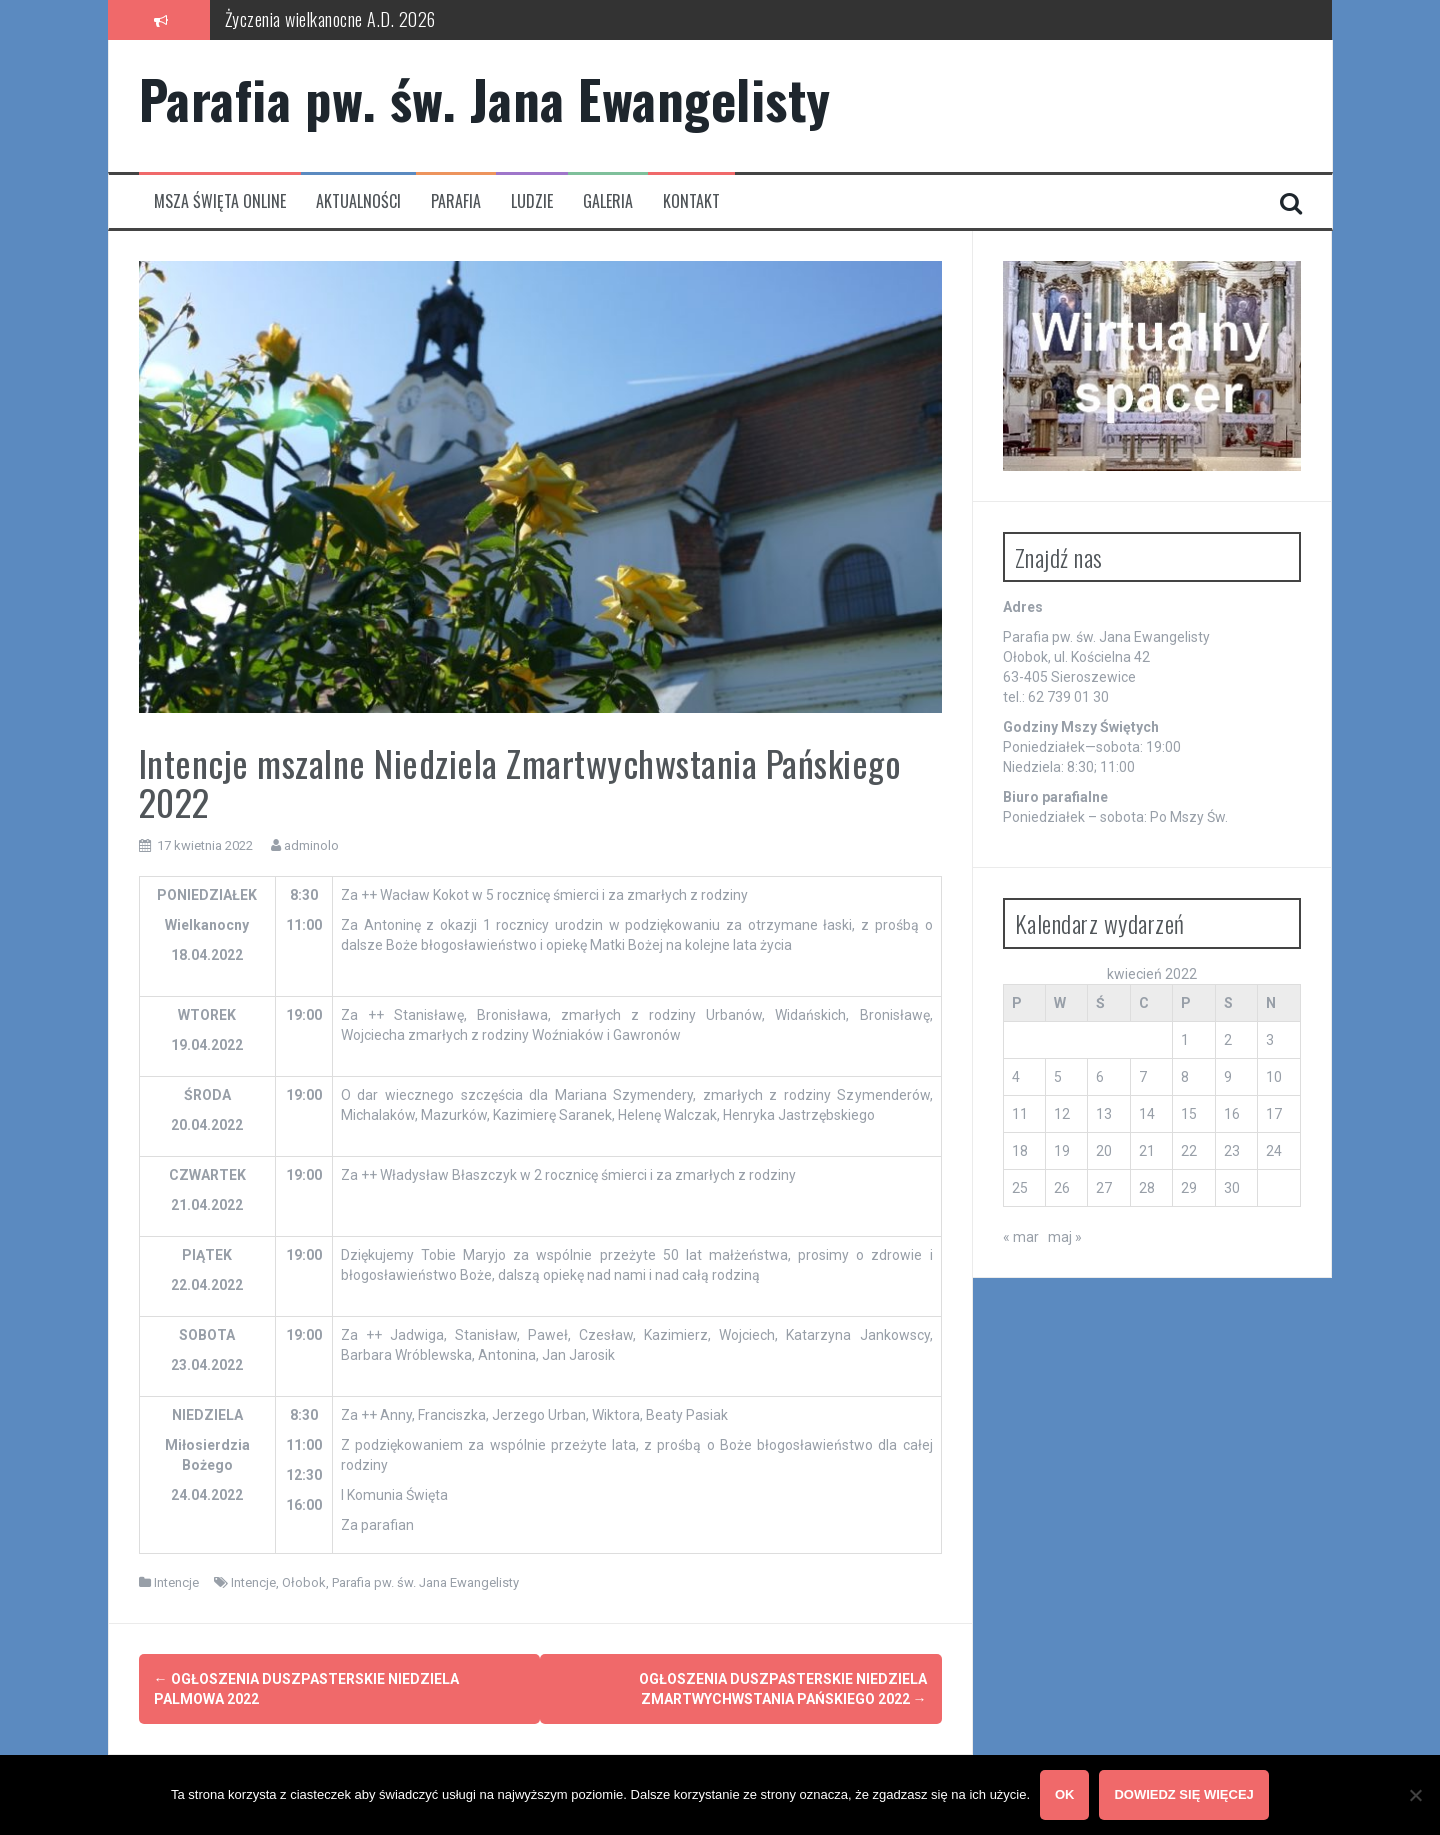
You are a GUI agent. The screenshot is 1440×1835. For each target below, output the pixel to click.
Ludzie (532, 201)
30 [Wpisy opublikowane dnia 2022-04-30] (1232, 1188)
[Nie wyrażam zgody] (1415, 1795)
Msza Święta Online (220, 201)
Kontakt (691, 201)
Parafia (456, 201)
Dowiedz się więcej (1184, 1794)
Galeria (608, 201)
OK (1065, 1794)
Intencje (176, 1582)
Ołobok (304, 1582)
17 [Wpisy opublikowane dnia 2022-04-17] (1274, 1114)
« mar (1021, 1237)
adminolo (311, 845)
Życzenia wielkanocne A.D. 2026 (330, 19)
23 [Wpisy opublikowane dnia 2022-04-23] (1232, 1151)
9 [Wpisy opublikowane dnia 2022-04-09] (1228, 1077)
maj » (1065, 1237)
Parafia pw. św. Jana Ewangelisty (485, 98)
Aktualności (358, 201)
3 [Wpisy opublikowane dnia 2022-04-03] (1270, 1040)
